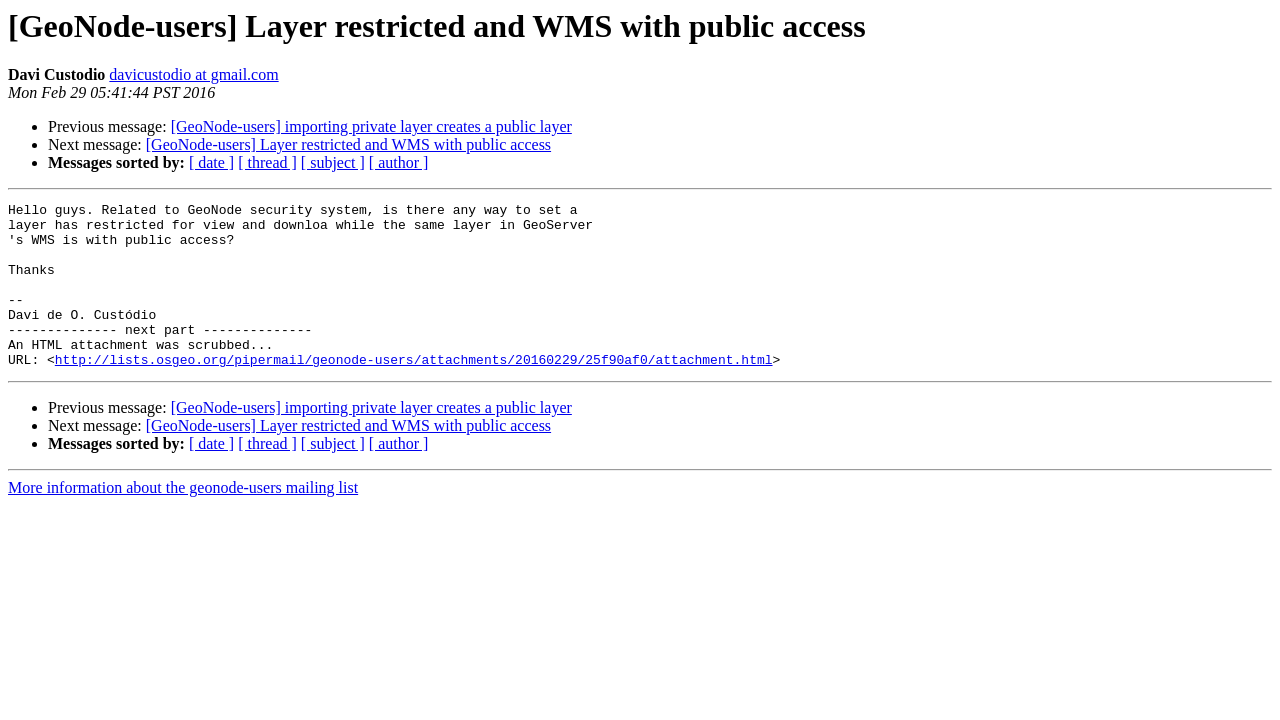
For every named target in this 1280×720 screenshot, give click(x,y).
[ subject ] (333, 162)
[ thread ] (267, 162)
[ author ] (399, 162)
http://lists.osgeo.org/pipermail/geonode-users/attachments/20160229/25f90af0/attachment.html (414, 392)
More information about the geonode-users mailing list (183, 520)
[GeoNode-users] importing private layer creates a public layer (371, 126)
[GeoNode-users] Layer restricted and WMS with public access (348, 144)
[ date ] (211, 162)
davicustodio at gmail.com (193, 74)
